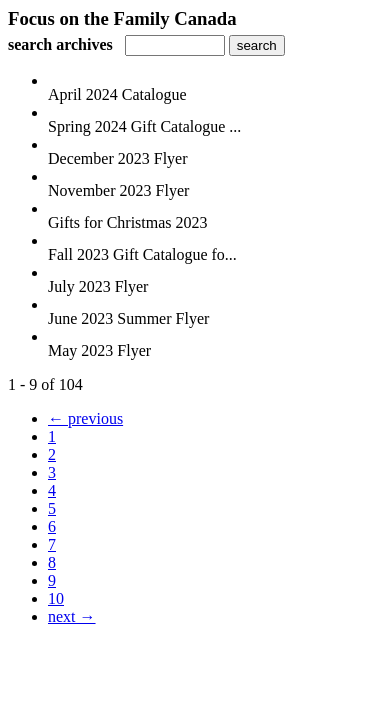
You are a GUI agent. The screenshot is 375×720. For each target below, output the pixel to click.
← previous (85, 418)
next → (72, 616)
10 (56, 598)
